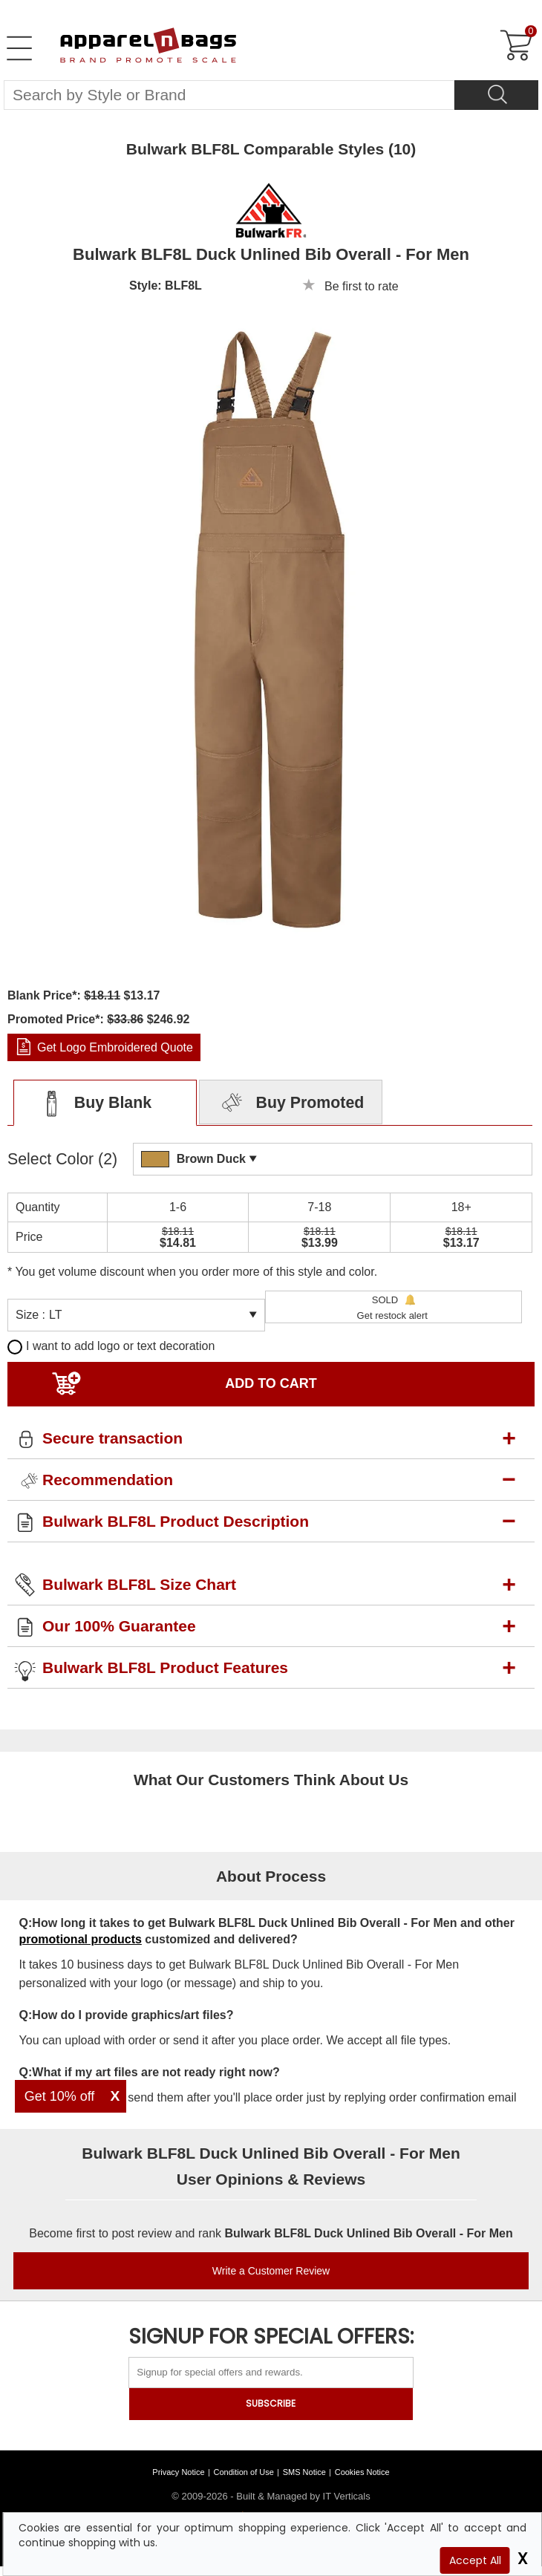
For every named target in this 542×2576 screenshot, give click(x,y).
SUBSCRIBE (271, 2403)
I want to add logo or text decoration (111, 1346)
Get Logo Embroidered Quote (115, 1047)
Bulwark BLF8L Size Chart (139, 1584)
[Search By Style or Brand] (229, 95)
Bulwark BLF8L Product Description (175, 1521)
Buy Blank (91, 1103)
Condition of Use (244, 2472)
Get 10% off (60, 2096)
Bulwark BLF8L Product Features (165, 1667)
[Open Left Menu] (19, 48)
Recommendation (107, 1479)
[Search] (496, 95)
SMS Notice (304, 2472)
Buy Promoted (291, 1103)
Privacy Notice (178, 2472)
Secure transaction (112, 1438)
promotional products (80, 1939)
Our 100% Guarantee (119, 1625)
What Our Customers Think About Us (271, 1779)
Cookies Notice (362, 2472)
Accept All (475, 2560)
